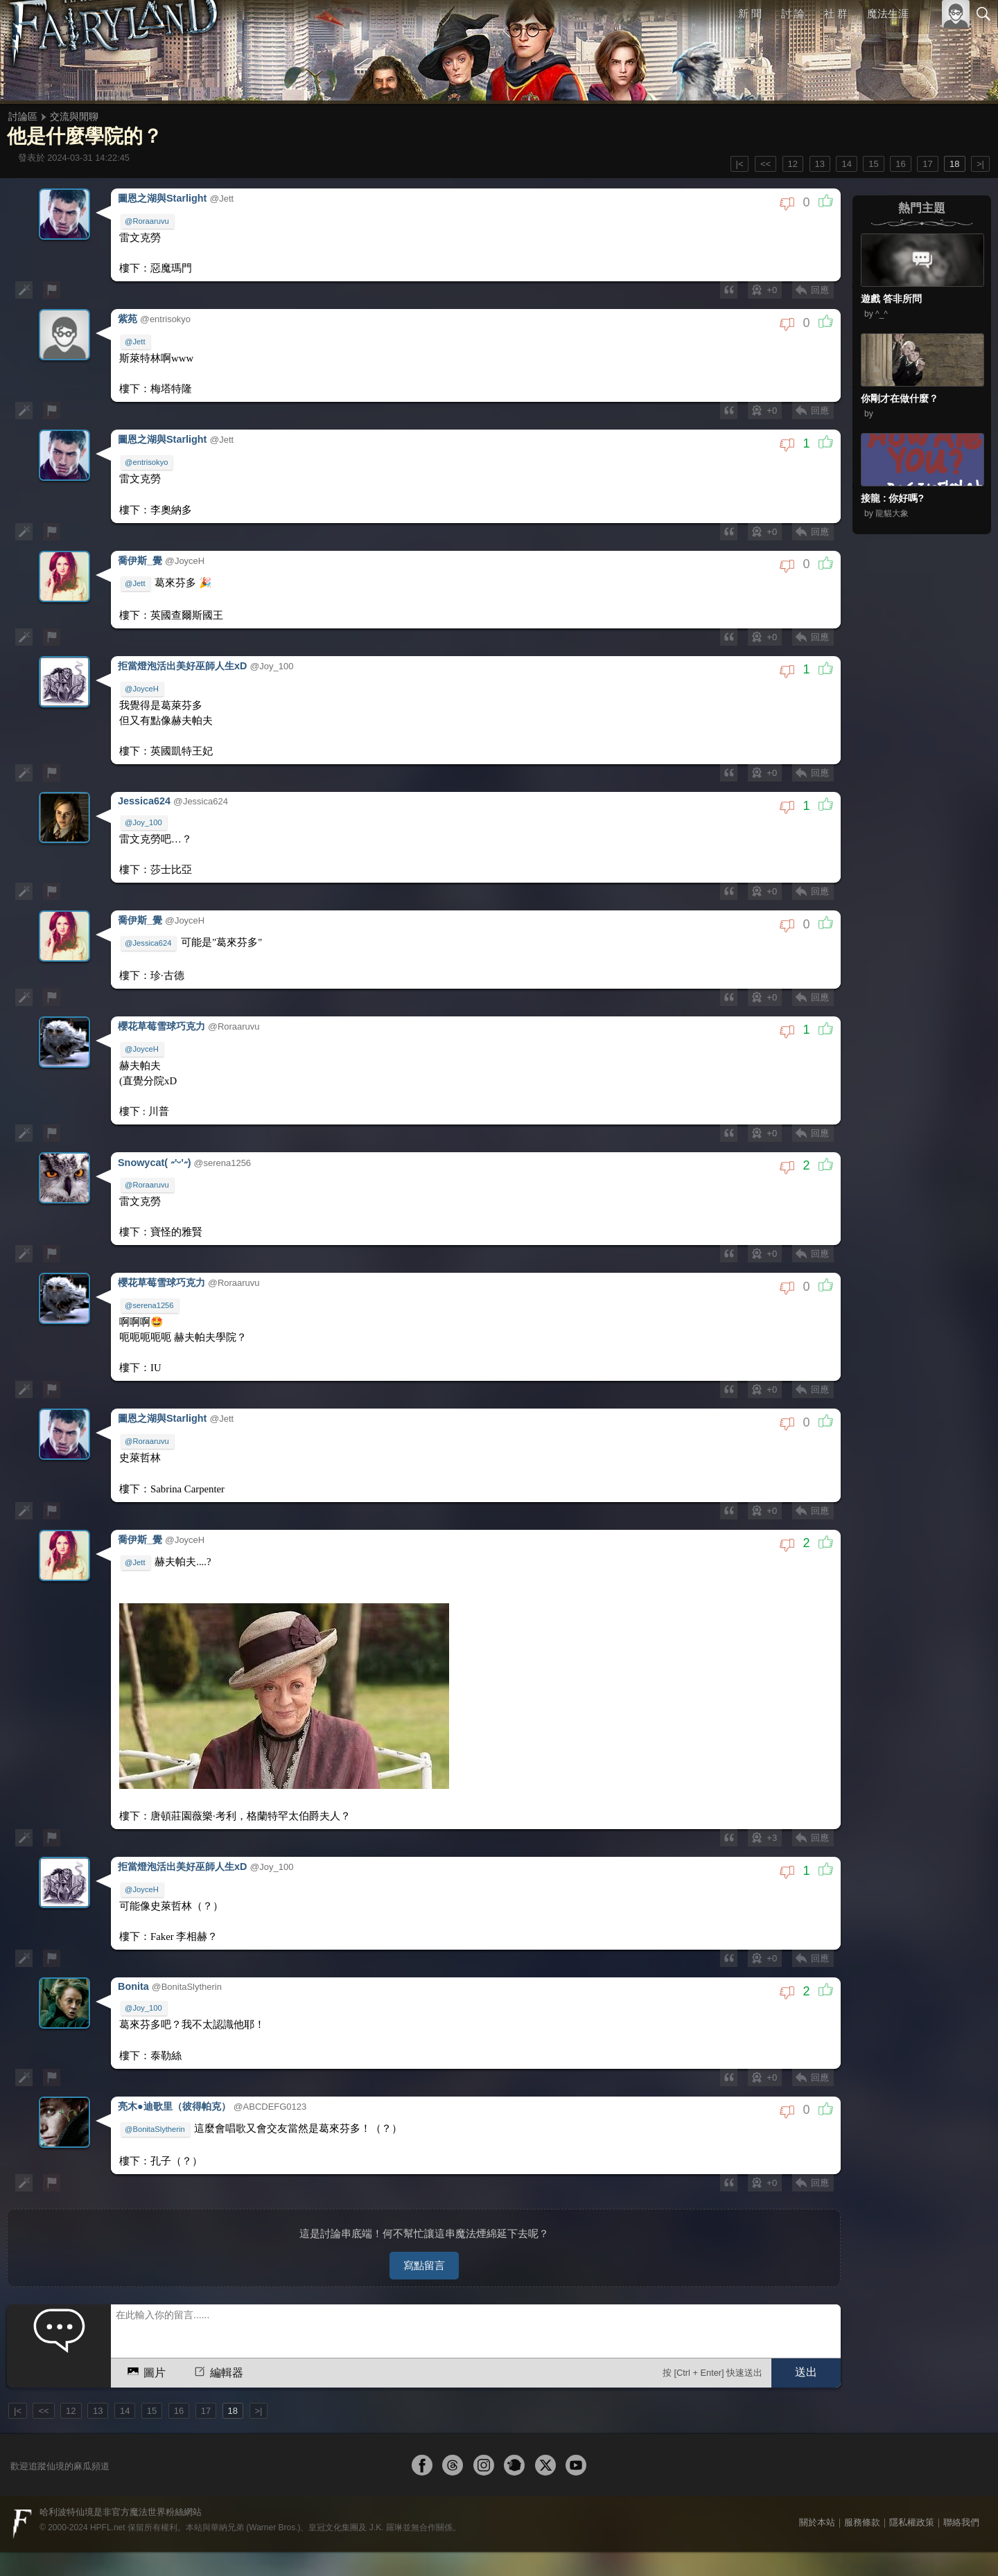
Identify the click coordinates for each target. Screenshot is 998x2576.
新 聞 (750, 13)
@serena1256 (151, 1246)
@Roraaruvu (149, 219)
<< (765, 164)
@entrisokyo (148, 447)
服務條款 (862, 2422)
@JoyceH (144, 662)
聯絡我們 (961, 2422)
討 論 (793, 13)
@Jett (137, 333)
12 (793, 164)
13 (820, 164)
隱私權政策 (911, 2422)
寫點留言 (424, 2165)
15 (873, 164)
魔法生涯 (888, 13)
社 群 (836, 13)
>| (980, 164)
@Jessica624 (150, 903)
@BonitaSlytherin (157, 2035)
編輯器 (217, 2270)
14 (846, 164)
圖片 (145, 2270)
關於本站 (817, 2422)
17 (927, 164)
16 (900, 164)
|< (740, 164)
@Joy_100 (145, 788)
